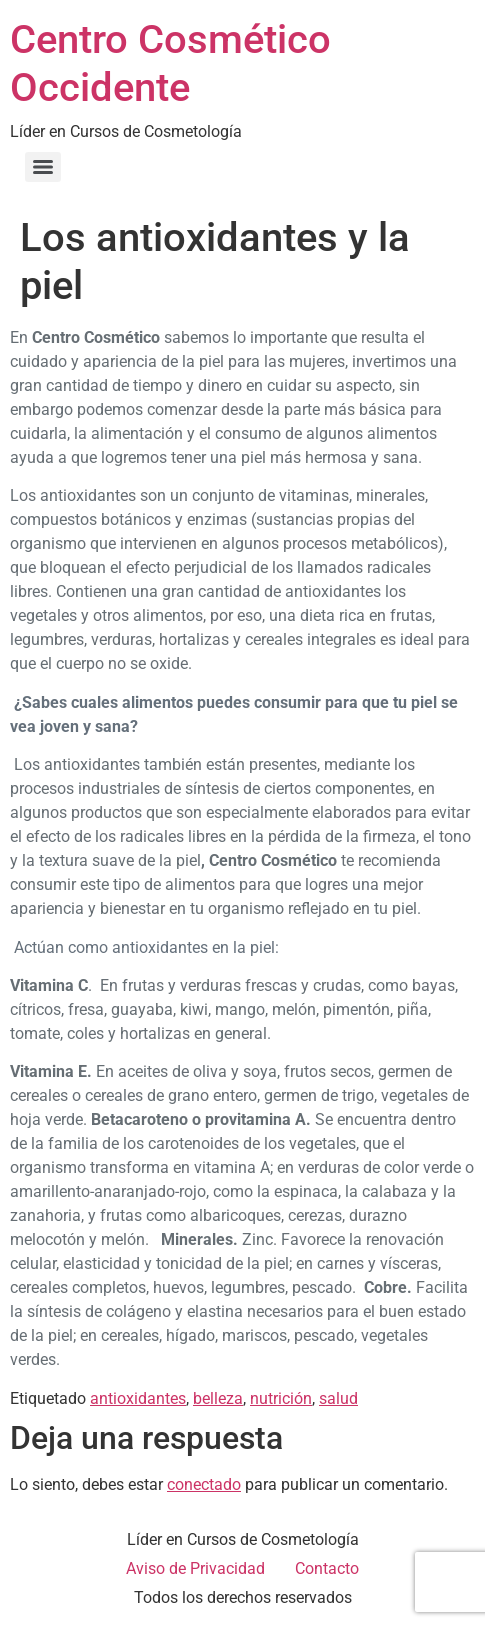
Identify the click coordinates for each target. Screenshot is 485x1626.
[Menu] (43, 167)
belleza (218, 1398)
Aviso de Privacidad (195, 1568)
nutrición (281, 1398)
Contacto (327, 1568)
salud (338, 1398)
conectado (204, 1484)
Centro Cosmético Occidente (170, 63)
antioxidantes (138, 1398)
